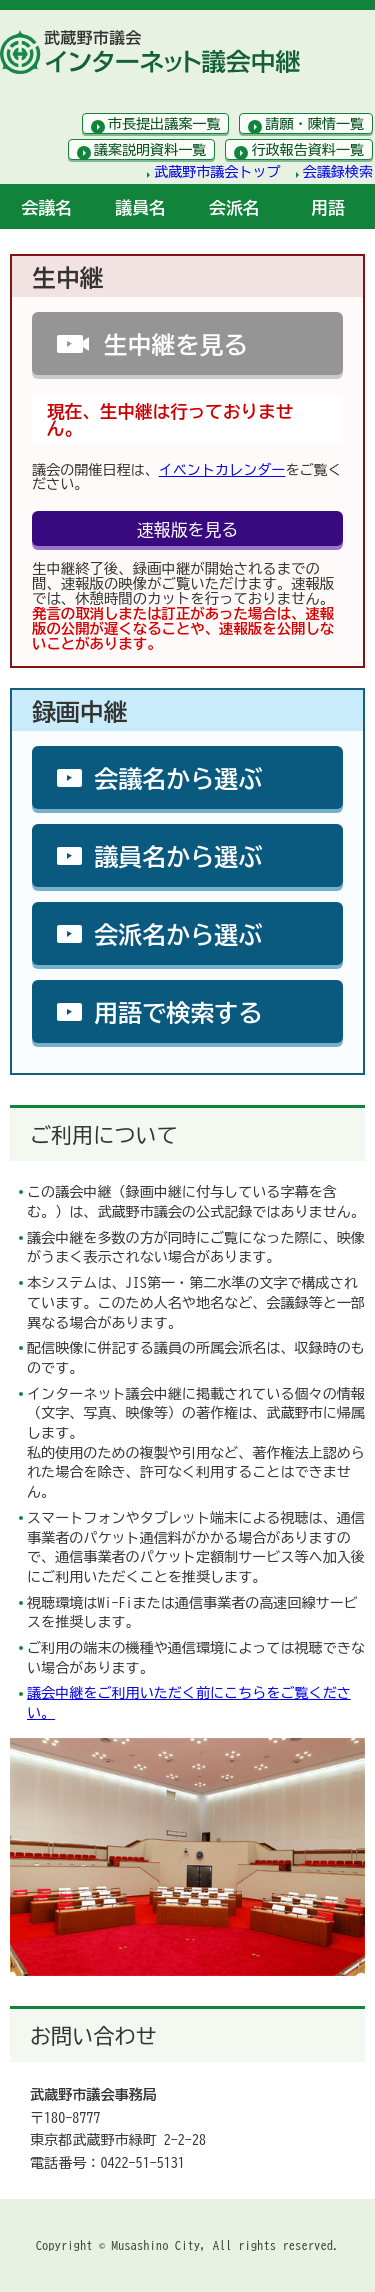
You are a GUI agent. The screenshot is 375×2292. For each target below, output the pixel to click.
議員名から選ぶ (178, 857)
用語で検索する (178, 1013)
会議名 (47, 207)
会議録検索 (338, 172)
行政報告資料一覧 (307, 150)
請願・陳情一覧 (314, 124)
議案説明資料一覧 (150, 150)
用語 (328, 207)
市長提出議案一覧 (164, 124)
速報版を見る (187, 529)
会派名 (234, 207)
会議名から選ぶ (178, 779)
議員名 (140, 207)
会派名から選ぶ (178, 935)
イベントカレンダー (222, 470)
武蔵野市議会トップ (217, 172)
